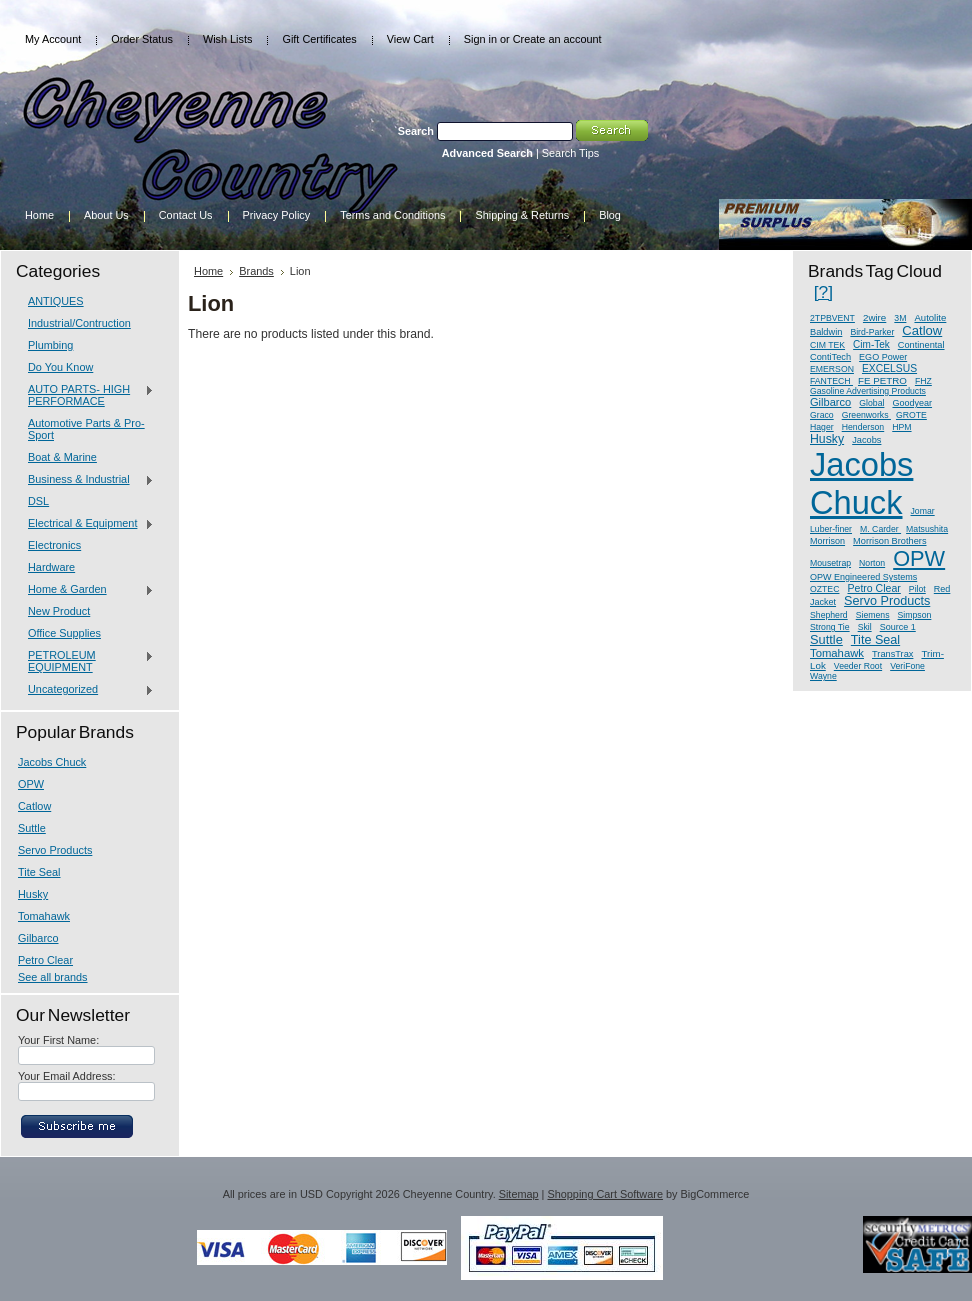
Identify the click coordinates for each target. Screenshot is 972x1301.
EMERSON (832, 369)
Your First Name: (58, 1040)
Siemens (873, 615)
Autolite (930, 317)
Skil (865, 627)
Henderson (863, 427)
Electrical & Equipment (86, 524)
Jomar (923, 511)
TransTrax (892, 654)
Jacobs (866, 440)
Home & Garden (86, 590)
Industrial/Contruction (79, 323)
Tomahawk (44, 916)
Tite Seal (39, 872)
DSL (38, 501)
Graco (822, 415)
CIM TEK (827, 345)
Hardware (51, 567)
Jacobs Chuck (52, 762)
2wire (874, 317)
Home (208, 271)
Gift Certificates (319, 39)
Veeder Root (858, 666)
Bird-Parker (872, 332)
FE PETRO (882, 380)
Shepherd (829, 615)
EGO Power (883, 357)
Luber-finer (831, 529)
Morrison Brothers (889, 541)
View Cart (410, 39)
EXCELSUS (889, 368)
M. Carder (880, 529)
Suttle (32, 828)
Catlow (34, 806)
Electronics (54, 545)
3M (900, 318)
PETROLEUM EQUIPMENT (86, 661)
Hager (822, 427)
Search (416, 131)
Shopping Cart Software (604, 1194)
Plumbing (50, 345)
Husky (33, 894)
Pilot (917, 589)
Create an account (557, 39)
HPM (901, 427)
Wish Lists (228, 39)
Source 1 (898, 627)
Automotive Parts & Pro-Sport (86, 429)
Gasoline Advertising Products (868, 391)
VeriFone (907, 666)
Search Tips (570, 153)
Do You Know (60, 367)
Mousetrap (830, 563)
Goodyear (912, 403)
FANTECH (831, 381)
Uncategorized (86, 690)
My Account (53, 39)
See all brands (53, 977)
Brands (256, 271)
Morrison (827, 541)
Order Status (142, 39)
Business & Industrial (86, 480)
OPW (31, 784)
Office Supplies (64, 633)
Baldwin (826, 332)
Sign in (480, 39)
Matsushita (927, 529)
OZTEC (824, 589)
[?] (823, 292)
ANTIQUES (56, 301)
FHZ (923, 381)
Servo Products (55, 850)
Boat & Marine (62, 457)
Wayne (823, 676)
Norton (872, 563)
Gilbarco (38, 938)
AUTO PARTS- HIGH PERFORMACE (86, 395)
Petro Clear (45, 960)
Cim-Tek (871, 344)
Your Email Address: (67, 1076)
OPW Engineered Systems (863, 577)
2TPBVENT (832, 318)
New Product (59, 611)
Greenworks (866, 415)
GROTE (911, 415)
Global (871, 403)
